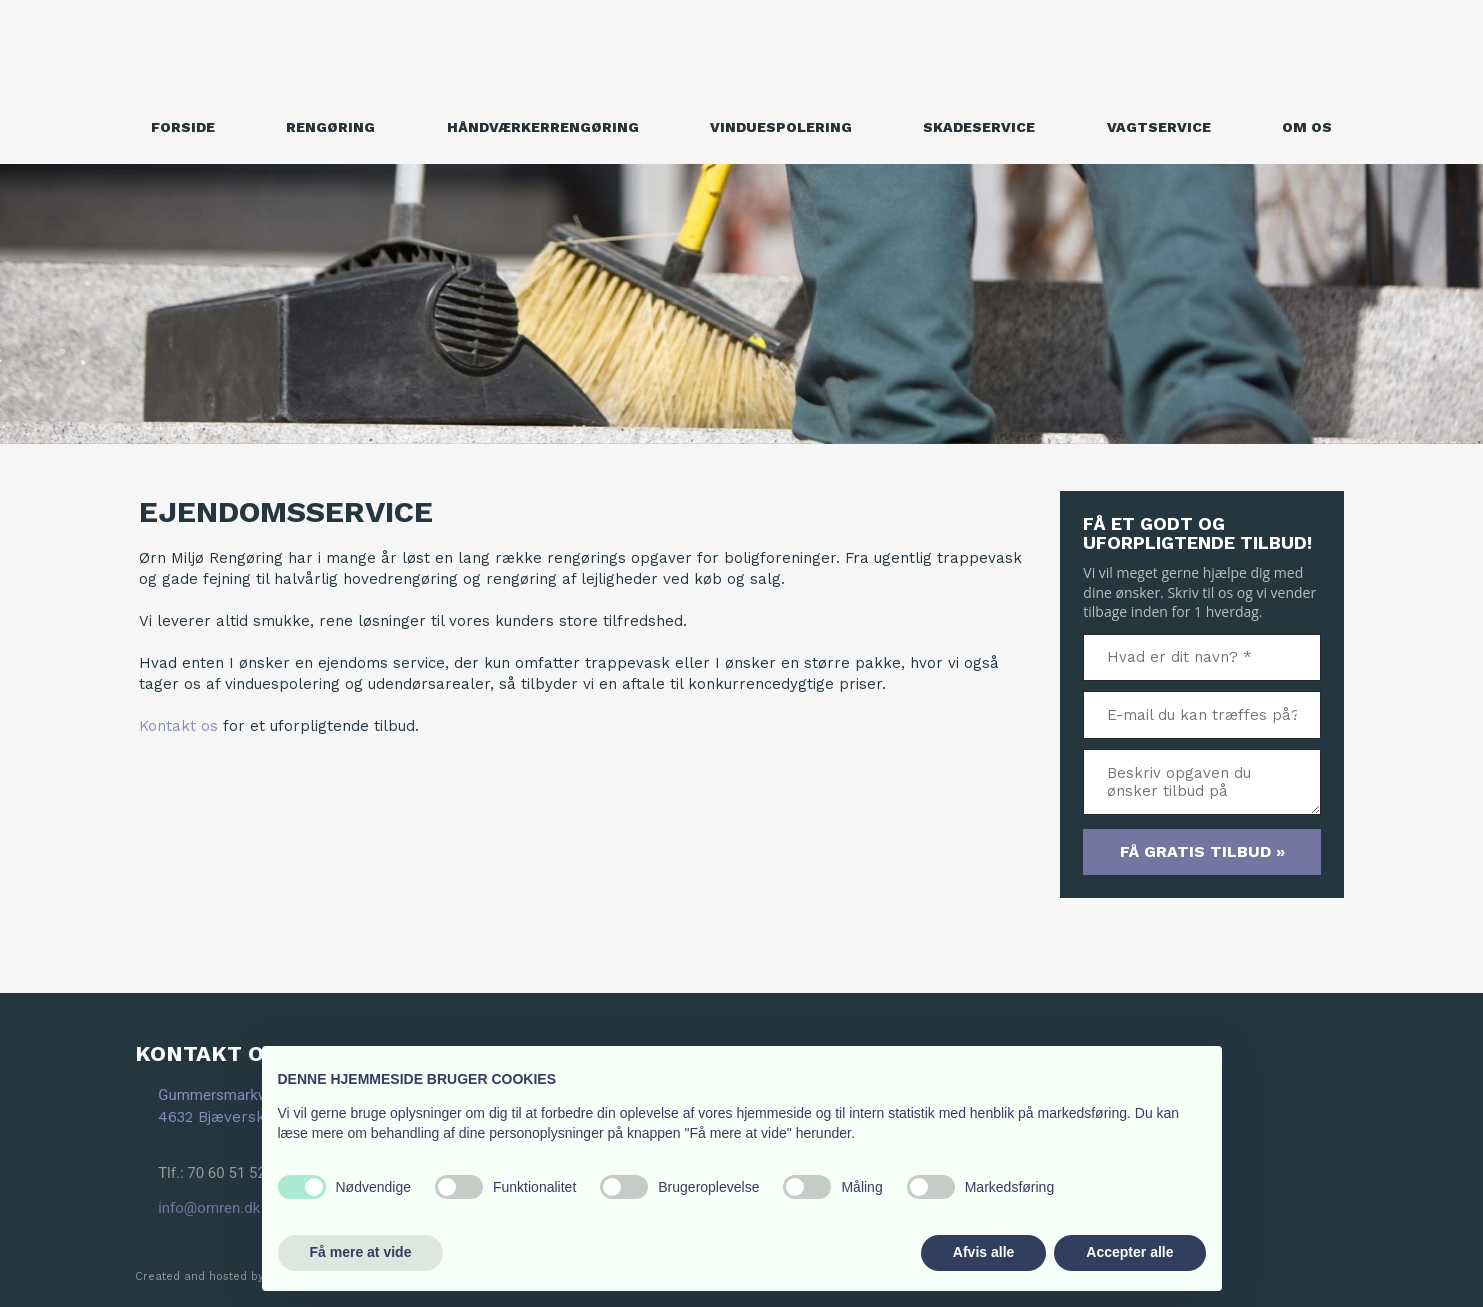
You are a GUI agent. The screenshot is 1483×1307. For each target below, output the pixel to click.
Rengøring (330, 127)
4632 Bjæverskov (220, 1117)
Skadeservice (979, 127)
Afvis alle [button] (983, 1252)
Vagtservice (1159, 127)
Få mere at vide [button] (361, 1252)
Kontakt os (178, 726)
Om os (1307, 127)
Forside (183, 127)
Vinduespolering (781, 127)
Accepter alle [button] (1129, 1252)
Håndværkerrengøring (543, 127)
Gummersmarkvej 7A (228, 1095)
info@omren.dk (209, 1208)
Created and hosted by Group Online (239, 1276)
